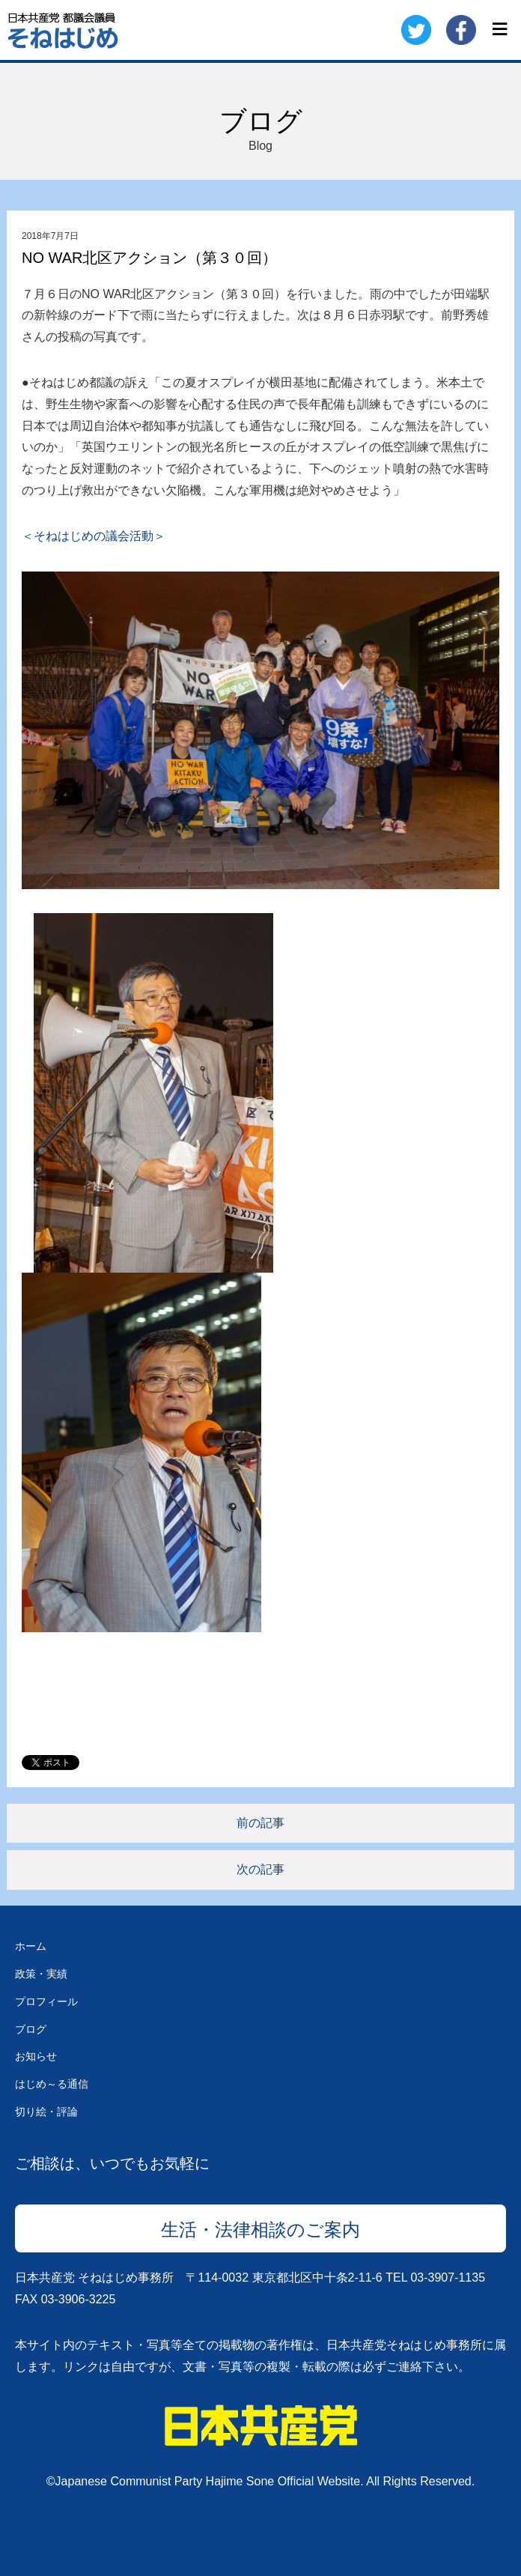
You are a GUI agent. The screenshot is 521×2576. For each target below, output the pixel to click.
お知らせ (36, 2056)
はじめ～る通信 (51, 2084)
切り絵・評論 (46, 2112)
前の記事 (260, 1822)
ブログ (30, 2029)
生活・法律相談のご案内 (260, 2229)
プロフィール (46, 2001)
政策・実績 (41, 1974)
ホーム (30, 1946)
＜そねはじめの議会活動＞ (93, 536)
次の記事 (260, 1869)
